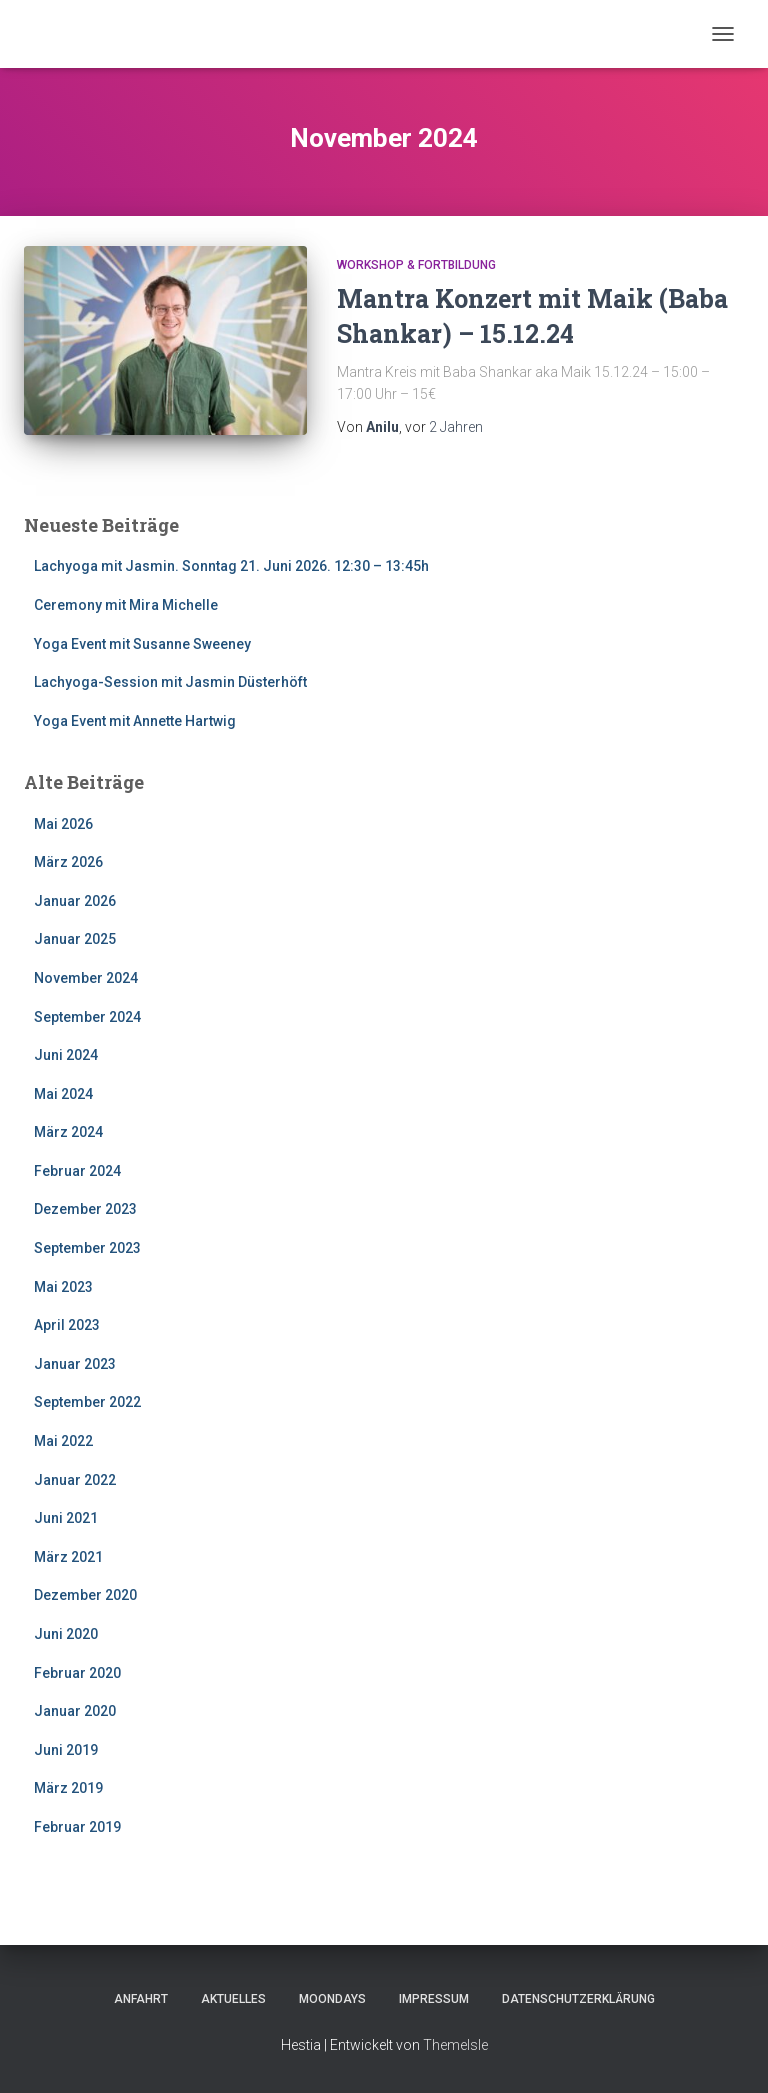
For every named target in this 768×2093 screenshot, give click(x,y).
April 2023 (67, 1325)
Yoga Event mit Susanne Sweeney (142, 644)
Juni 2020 (66, 1634)
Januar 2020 (75, 1711)
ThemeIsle (455, 2045)
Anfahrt (141, 1999)
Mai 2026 (63, 824)
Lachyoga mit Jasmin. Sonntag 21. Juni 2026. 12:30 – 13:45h (231, 566)
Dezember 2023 (85, 1209)
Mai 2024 (63, 1094)
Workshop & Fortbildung (416, 265)
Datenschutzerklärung (578, 1999)
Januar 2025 (75, 939)
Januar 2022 (75, 1480)
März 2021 (68, 1557)
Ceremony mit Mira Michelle (126, 605)
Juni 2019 (66, 1750)
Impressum (434, 1999)
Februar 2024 (77, 1171)
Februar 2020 (77, 1673)
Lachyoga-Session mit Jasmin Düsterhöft (170, 682)
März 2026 (68, 862)
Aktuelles (233, 1999)
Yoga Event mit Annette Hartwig (135, 721)
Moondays (332, 1999)
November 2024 (86, 978)
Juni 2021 (66, 1518)
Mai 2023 (63, 1287)
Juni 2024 (66, 1055)
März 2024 (68, 1132)
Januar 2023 (75, 1364)
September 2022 (87, 1402)
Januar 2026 (75, 901)
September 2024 (87, 1017)
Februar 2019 (77, 1827)
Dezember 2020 (85, 1595)
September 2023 (87, 1248)
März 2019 (68, 1788)
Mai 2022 (63, 1441)
